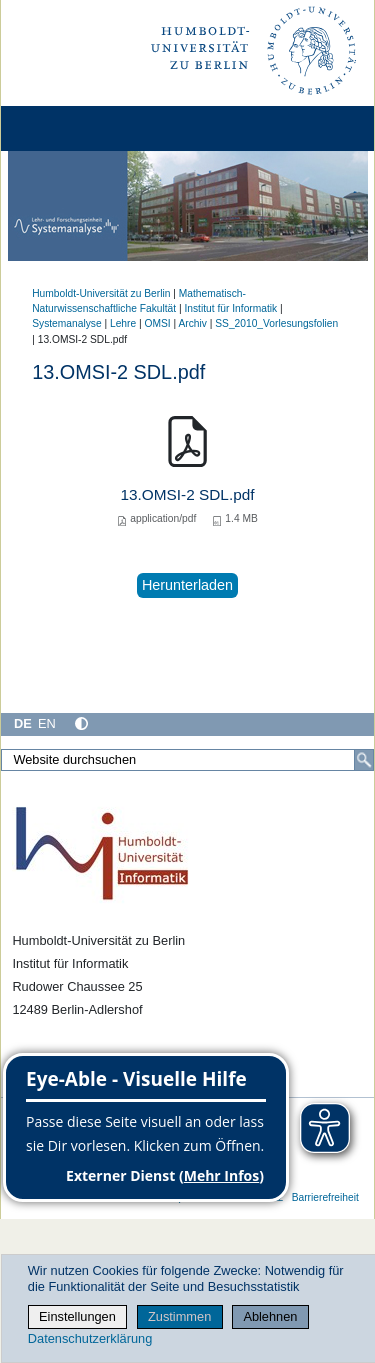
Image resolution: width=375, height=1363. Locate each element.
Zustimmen (179, 1316)
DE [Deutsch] (23, 723)
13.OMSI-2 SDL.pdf (187, 494)
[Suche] (364, 760)
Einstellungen (77, 1316)
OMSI (158, 323)
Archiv (192, 323)
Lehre (123, 323)
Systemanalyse (66, 323)
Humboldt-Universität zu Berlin (101, 293)
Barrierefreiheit (325, 1197)
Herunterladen (187, 585)
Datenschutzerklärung (90, 1338)
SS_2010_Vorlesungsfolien (276, 323)
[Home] (72, 128)
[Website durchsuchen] (187, 760)
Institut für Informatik (230, 308)
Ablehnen (270, 1316)
